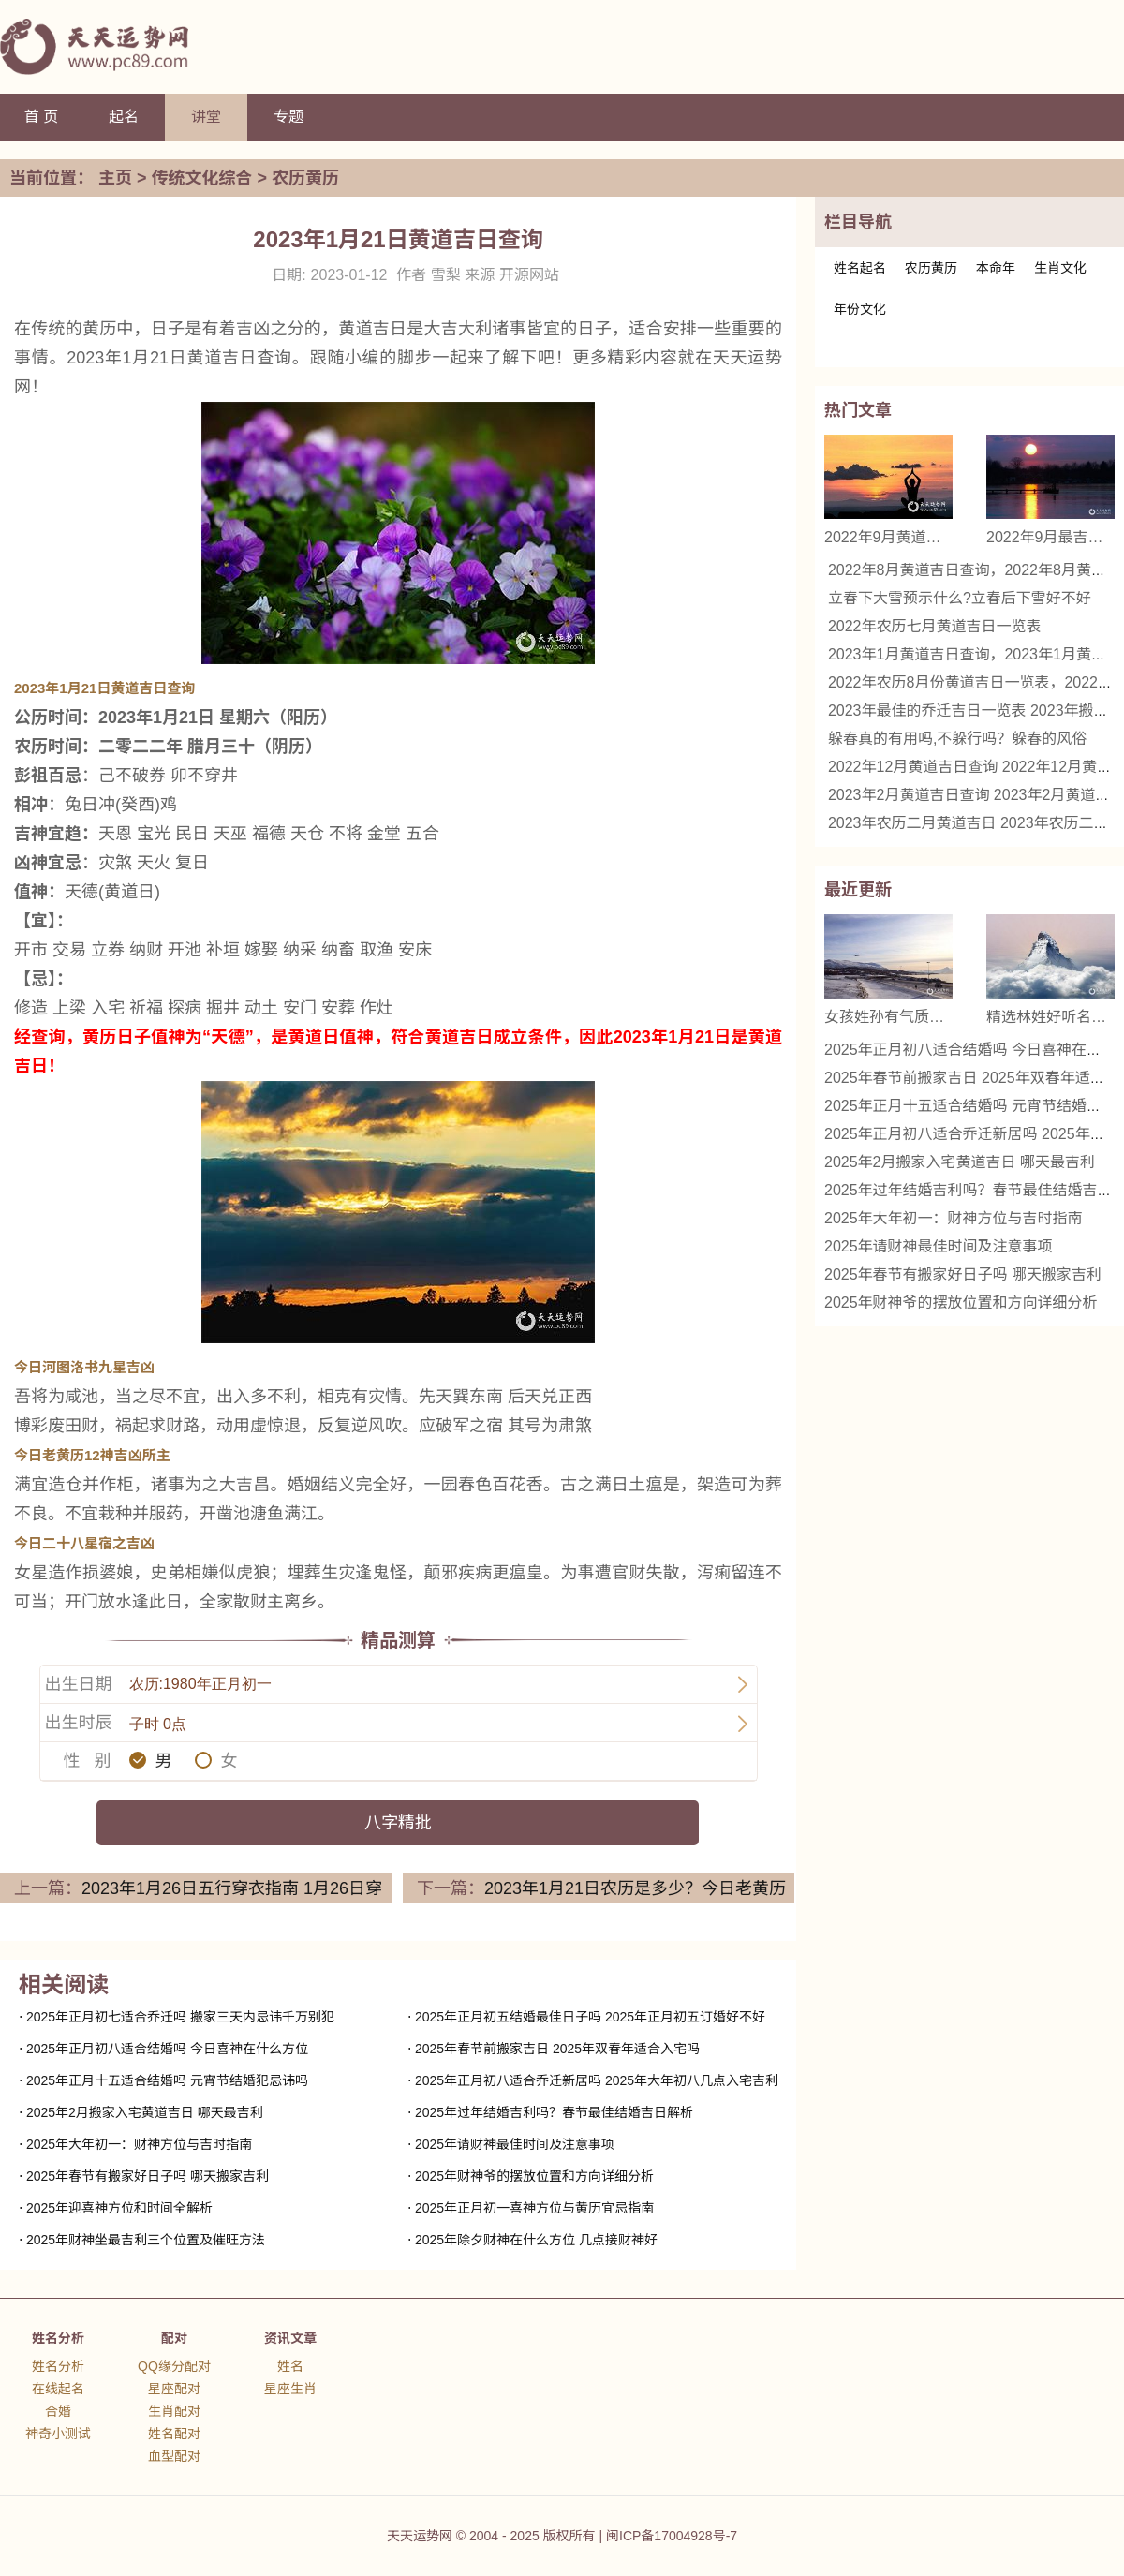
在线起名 (58, 2388)
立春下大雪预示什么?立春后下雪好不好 (959, 598)
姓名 (290, 2366)
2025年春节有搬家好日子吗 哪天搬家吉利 (147, 2176)
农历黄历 (305, 178)
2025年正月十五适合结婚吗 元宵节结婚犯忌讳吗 (167, 2080)
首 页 (41, 117)
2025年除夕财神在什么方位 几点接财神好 (536, 2239)
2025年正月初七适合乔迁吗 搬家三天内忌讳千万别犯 (180, 2016)
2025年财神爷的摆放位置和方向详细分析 (534, 2176)
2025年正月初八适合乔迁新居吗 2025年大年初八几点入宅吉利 (596, 2080)
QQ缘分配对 (174, 2366)
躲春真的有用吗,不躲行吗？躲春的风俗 (957, 739)
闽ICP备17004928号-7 (671, 2535)
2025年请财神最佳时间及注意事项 (514, 2144)
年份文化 (860, 309)
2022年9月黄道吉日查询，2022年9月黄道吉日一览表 (888, 537)
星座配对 (174, 2388)
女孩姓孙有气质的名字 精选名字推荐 (888, 1017)
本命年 (995, 267)
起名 (124, 117)
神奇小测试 (58, 2433)
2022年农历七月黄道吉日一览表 (935, 626)
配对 (174, 2338)
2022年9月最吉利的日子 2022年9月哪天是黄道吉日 (1050, 537)
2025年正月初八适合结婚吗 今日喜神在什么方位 (167, 2048)
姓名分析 (58, 2338)
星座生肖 (290, 2388)
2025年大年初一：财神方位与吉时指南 (139, 2144)
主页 (115, 178)
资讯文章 (290, 2338)
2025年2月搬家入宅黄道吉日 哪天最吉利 (144, 2112)
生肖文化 (1060, 267)
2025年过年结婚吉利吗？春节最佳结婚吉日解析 (554, 2112)
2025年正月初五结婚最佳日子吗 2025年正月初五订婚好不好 (590, 2016)
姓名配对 (174, 2433)
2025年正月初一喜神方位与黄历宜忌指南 (534, 2207)
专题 (288, 117)
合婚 (58, 2411)
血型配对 (174, 2456)
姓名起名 (860, 267)
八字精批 (398, 1823)
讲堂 (206, 117)
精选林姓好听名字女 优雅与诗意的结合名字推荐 (1050, 1017)
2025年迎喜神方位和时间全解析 (119, 2207)
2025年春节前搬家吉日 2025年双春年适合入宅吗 (557, 2048)
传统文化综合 (202, 178)
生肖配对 (174, 2411)
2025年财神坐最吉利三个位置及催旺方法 (145, 2239)
